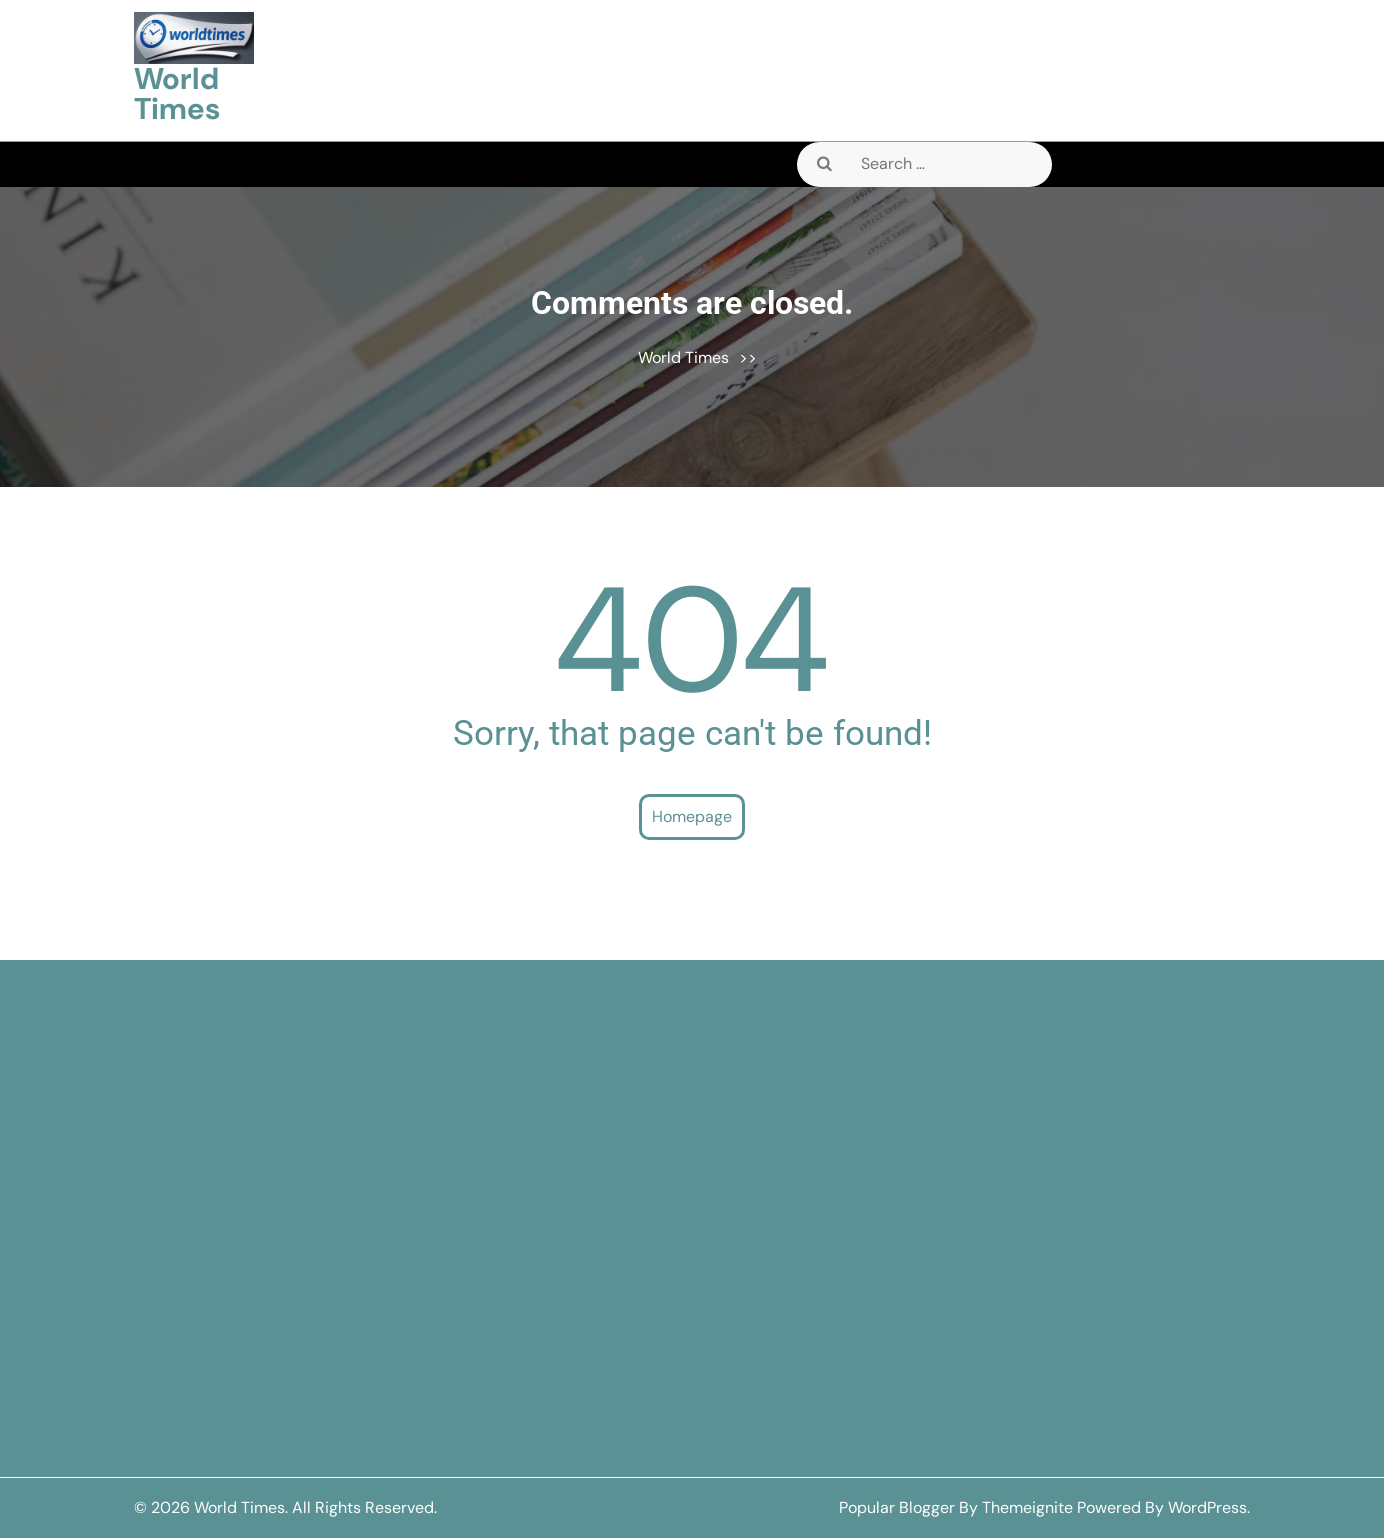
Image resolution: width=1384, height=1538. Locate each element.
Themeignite (1027, 1507)
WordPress (1207, 1507)
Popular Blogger (897, 1507)
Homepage (692, 816)
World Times (177, 93)
